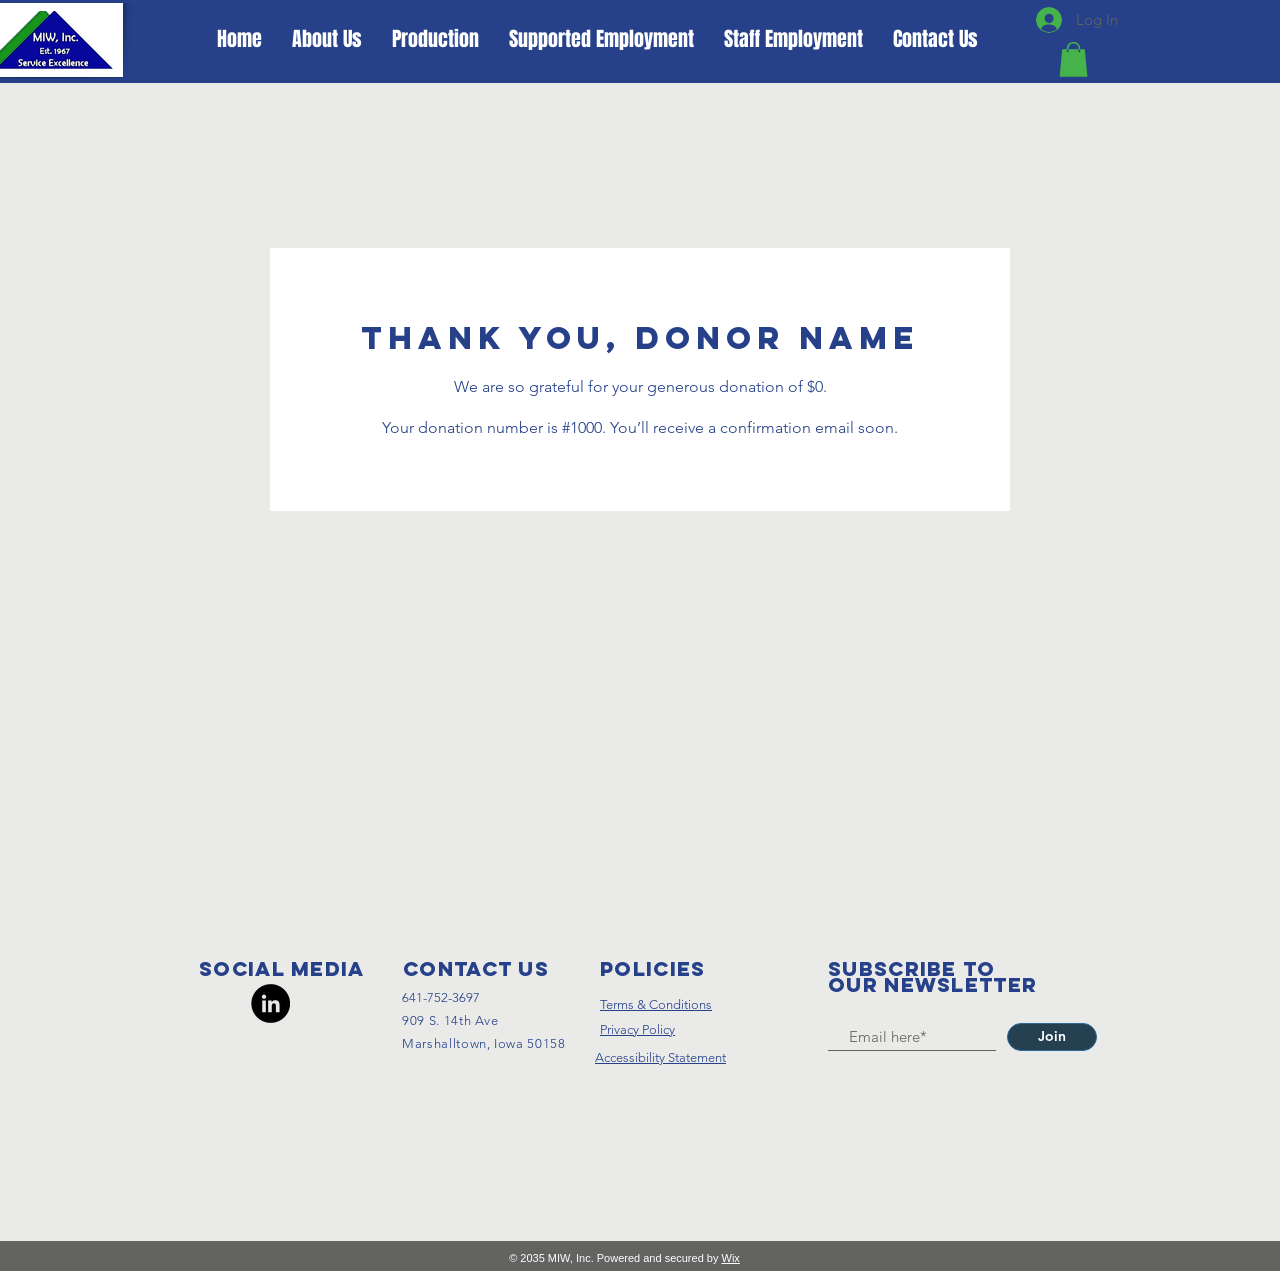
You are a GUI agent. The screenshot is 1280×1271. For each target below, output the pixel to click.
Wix (731, 1258)
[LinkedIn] (270, 1003)
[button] (1073, 59)
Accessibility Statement (660, 1057)
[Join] (1052, 1037)
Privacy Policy (637, 1029)
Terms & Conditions (656, 1004)
